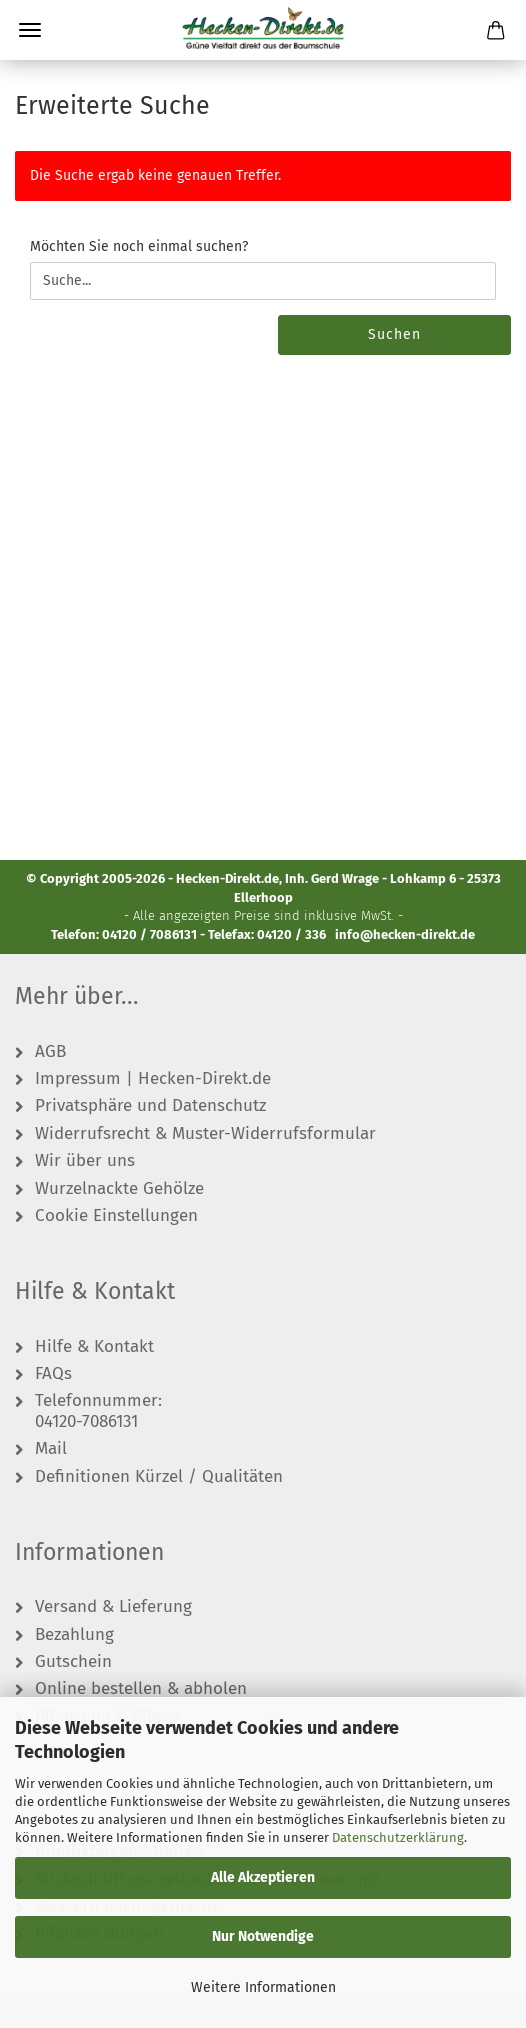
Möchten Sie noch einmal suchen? (139, 246)
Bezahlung (74, 1635)
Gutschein (73, 1662)
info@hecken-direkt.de (405, 934)
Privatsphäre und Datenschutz (150, 1106)
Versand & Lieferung (113, 1607)
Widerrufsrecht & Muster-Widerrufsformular (205, 1134)
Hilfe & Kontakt (94, 1347)
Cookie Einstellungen (116, 1216)
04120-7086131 (86, 1422)
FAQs (53, 1374)
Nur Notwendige (263, 1936)
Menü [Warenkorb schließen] (30, 30)
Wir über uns (85, 1161)
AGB (50, 1052)
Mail (51, 1449)
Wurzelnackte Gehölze (119, 1189)
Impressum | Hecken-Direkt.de (153, 1079)
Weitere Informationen (263, 1987)
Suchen (394, 334)
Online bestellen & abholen (141, 1689)
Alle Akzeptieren (263, 1877)
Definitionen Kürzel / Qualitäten (159, 1477)
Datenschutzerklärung (398, 1837)
